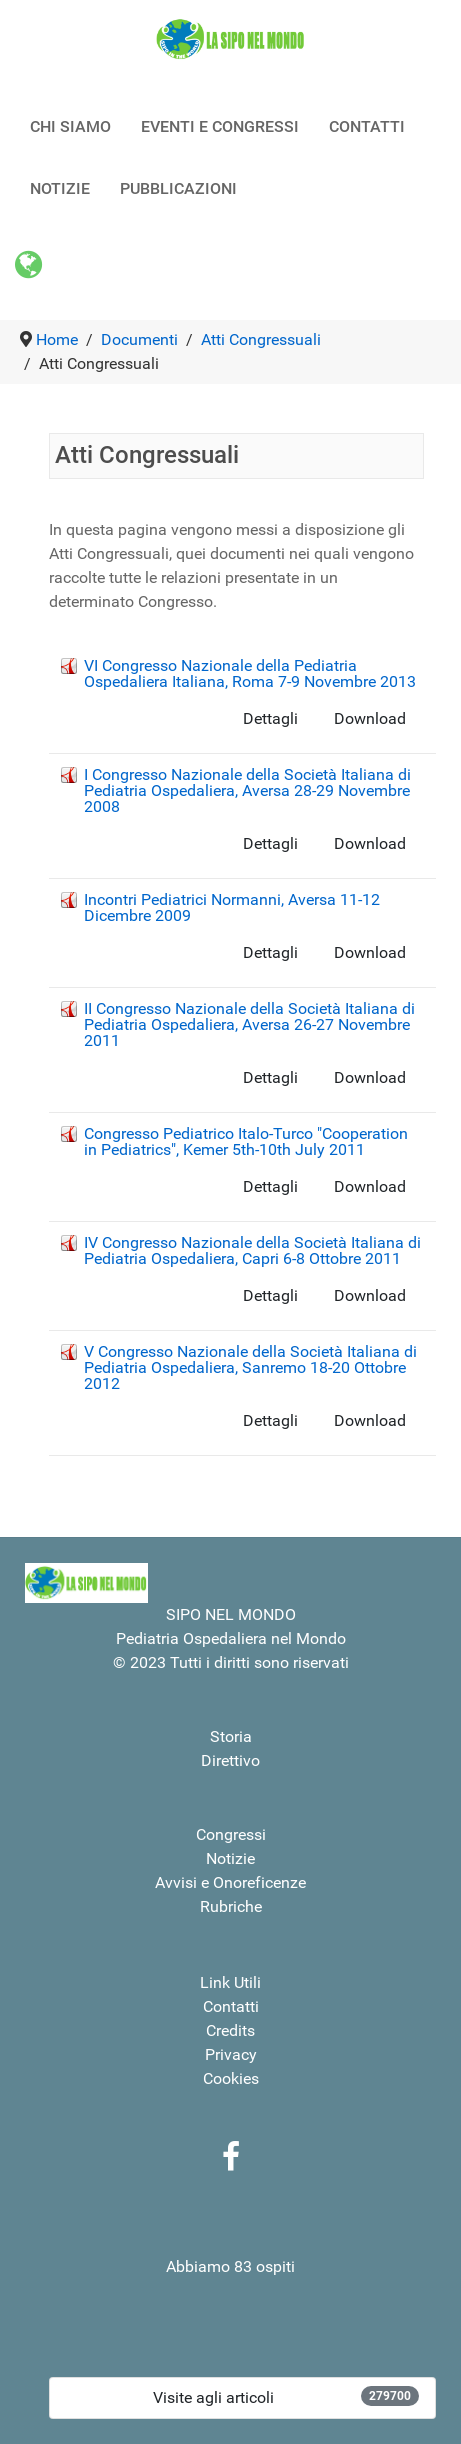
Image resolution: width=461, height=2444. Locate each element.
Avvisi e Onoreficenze (230, 1882)
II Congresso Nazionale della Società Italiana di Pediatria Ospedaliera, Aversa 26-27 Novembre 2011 (249, 1024)
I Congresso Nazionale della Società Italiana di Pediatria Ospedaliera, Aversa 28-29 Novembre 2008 (247, 790)
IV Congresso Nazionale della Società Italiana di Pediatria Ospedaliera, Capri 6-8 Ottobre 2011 (252, 1250)
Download (370, 718)
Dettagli (270, 718)
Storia (231, 1736)
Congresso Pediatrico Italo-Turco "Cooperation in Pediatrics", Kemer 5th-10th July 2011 (246, 1141)
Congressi (231, 1834)
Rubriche (231, 1906)
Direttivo (230, 1760)
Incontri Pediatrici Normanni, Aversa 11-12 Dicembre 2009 (232, 907)
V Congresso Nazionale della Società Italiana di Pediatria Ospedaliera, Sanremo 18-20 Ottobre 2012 (250, 1367)
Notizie (230, 1858)
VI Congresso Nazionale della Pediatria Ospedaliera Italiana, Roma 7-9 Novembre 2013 (250, 673)
